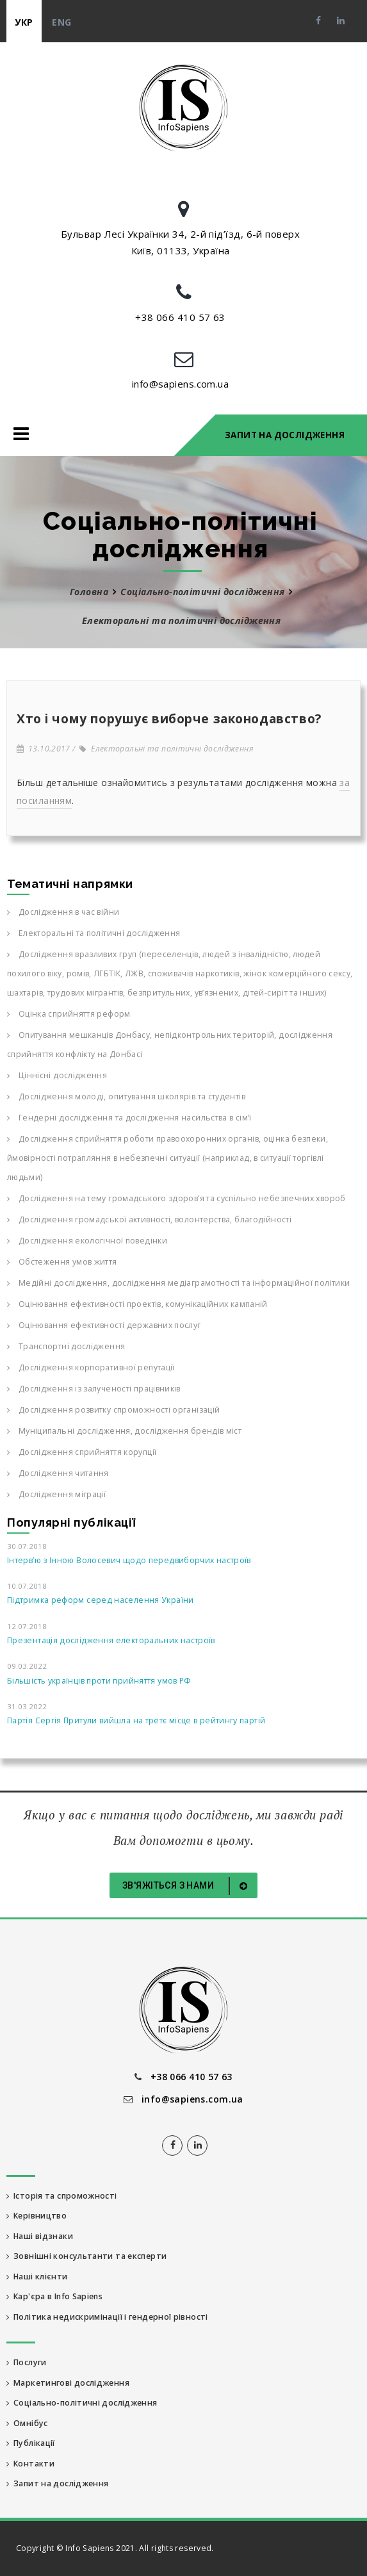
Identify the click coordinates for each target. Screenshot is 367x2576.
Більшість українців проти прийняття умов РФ (99, 1680)
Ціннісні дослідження (57, 1075)
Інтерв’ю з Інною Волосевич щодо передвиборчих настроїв (129, 1560)
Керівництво (36, 2215)
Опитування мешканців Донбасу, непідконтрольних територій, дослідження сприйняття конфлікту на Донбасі (169, 1045)
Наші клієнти (37, 2276)
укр (24, 22)
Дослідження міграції (56, 1494)
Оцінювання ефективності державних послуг (104, 1325)
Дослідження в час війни (63, 912)
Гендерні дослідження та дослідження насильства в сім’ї (129, 1117)
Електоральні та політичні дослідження (166, 748)
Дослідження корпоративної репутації (91, 1367)
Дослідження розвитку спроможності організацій (113, 1409)
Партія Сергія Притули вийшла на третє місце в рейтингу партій (136, 1720)
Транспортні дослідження (66, 1346)
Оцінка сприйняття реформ (69, 1013)
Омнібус (27, 2423)
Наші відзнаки (39, 2236)
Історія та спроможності (61, 2195)
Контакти (30, 2463)
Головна (89, 592)
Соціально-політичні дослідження (202, 592)
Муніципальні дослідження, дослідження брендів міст (124, 1430)
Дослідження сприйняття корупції (81, 1452)
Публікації (30, 2443)
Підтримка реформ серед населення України (100, 1600)
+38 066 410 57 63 (180, 317)
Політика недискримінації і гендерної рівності (107, 2316)
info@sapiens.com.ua (180, 383)
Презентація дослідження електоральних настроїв (111, 1640)
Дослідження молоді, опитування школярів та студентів (126, 1096)
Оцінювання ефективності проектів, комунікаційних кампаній (137, 1304)
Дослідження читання (58, 1473)
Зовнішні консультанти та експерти (86, 2256)
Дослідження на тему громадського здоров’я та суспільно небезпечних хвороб (176, 1198)
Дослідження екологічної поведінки (87, 1240)
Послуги (26, 2362)
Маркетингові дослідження (67, 2382)
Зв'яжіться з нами (187, 1886)
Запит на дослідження (285, 435)
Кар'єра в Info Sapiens (54, 2296)
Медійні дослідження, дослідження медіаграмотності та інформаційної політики (178, 1282)
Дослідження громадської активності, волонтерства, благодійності (149, 1219)
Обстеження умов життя (62, 1261)
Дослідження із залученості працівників (94, 1388)
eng (61, 22)
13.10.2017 (43, 748)
